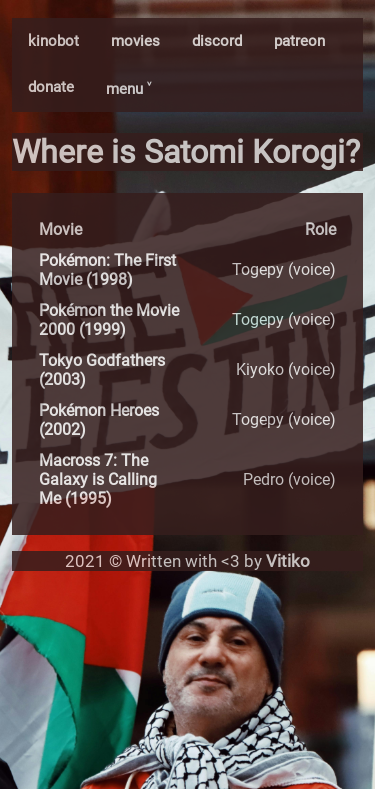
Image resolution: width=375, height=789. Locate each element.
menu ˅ (128, 89)
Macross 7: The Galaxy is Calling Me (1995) (98, 479)
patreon (299, 41)
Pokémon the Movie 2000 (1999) (109, 320)
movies (135, 41)
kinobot (53, 41)
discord (217, 41)
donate (51, 87)
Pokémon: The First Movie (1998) (107, 270)
